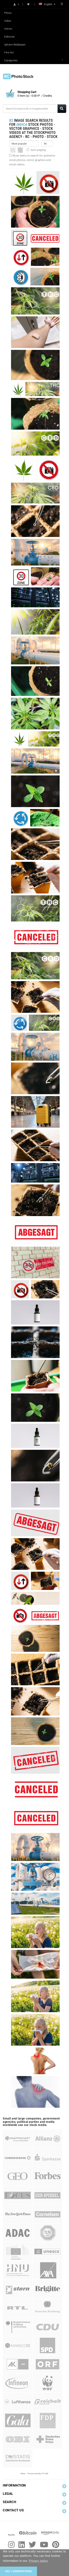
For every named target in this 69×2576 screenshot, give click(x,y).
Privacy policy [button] (38, 2560)
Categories (10, 60)
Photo (8, 12)
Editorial (9, 36)
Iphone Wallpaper (15, 44)
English (47, 4)
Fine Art (9, 52)
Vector (8, 28)
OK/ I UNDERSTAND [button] (18, 2571)
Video (7, 20)
